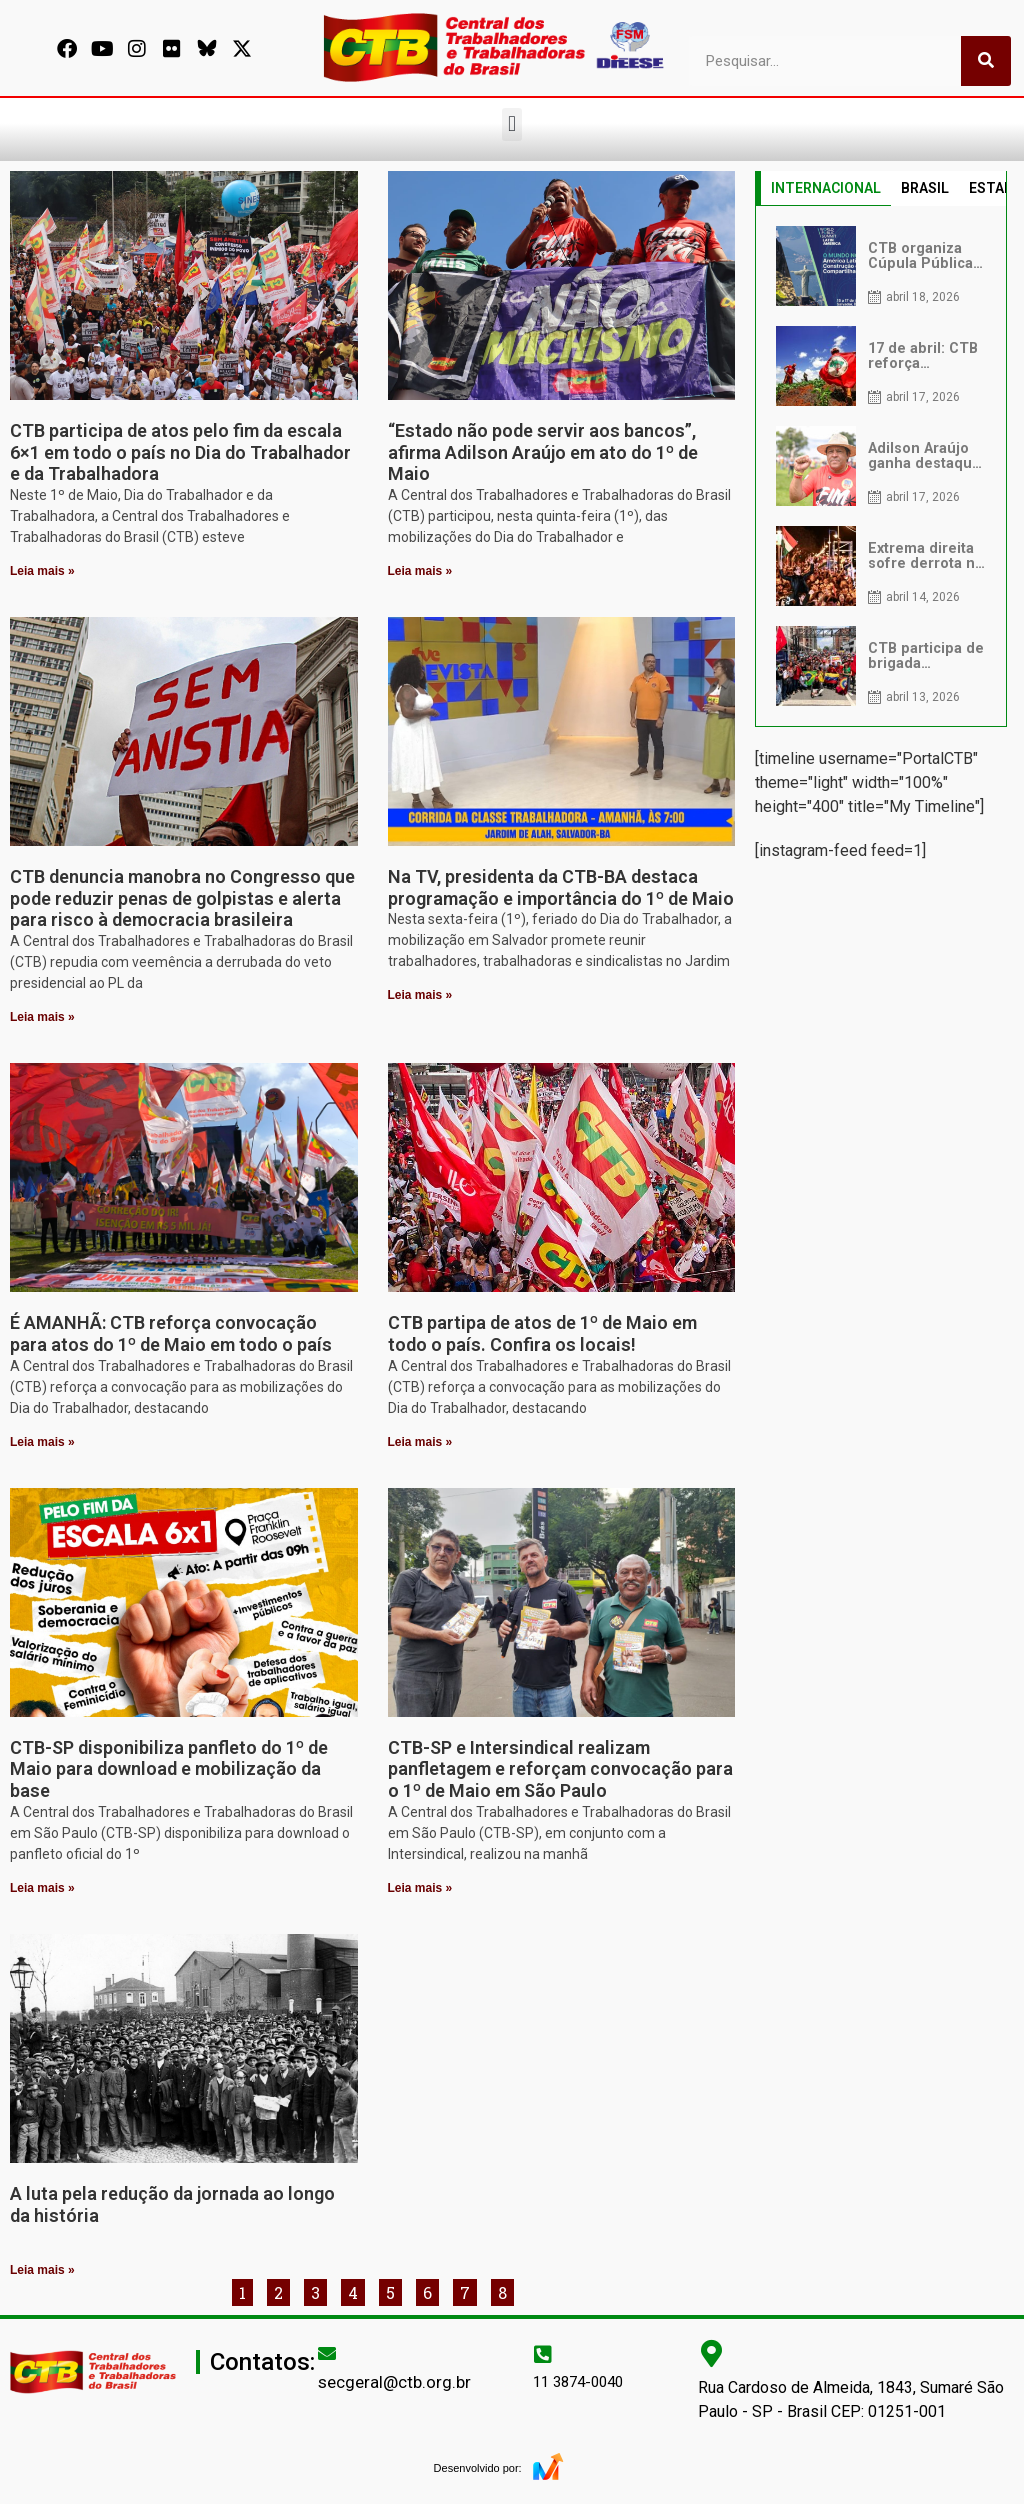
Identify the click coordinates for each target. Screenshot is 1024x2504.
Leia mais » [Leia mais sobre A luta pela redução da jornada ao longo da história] (42, 2270)
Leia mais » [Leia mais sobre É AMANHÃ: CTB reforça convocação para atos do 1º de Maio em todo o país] (42, 1442)
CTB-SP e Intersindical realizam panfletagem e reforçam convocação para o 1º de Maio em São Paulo (560, 1769)
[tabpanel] (881, 466)
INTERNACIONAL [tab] (826, 188)
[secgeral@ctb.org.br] (327, 2353)
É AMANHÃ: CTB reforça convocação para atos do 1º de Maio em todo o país (171, 1333)
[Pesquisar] (986, 61)
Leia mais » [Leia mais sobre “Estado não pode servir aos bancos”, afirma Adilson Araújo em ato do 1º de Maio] (420, 571)
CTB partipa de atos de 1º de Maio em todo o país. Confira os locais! (542, 1333)
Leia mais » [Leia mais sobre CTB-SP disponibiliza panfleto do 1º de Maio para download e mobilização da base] (42, 1888)
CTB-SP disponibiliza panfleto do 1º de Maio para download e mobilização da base (169, 1769)
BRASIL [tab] (925, 188)
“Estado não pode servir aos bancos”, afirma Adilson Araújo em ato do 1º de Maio (543, 452)
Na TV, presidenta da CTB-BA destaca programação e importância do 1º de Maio (561, 887)
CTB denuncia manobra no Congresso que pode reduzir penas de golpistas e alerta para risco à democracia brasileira (182, 898)
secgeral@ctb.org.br (394, 2382)
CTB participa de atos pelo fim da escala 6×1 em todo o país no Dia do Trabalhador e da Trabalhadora (180, 452)
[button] (511, 124)
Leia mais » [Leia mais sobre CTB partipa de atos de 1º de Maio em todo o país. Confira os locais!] (420, 1442)
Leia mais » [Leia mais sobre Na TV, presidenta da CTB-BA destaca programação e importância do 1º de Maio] (420, 995)
